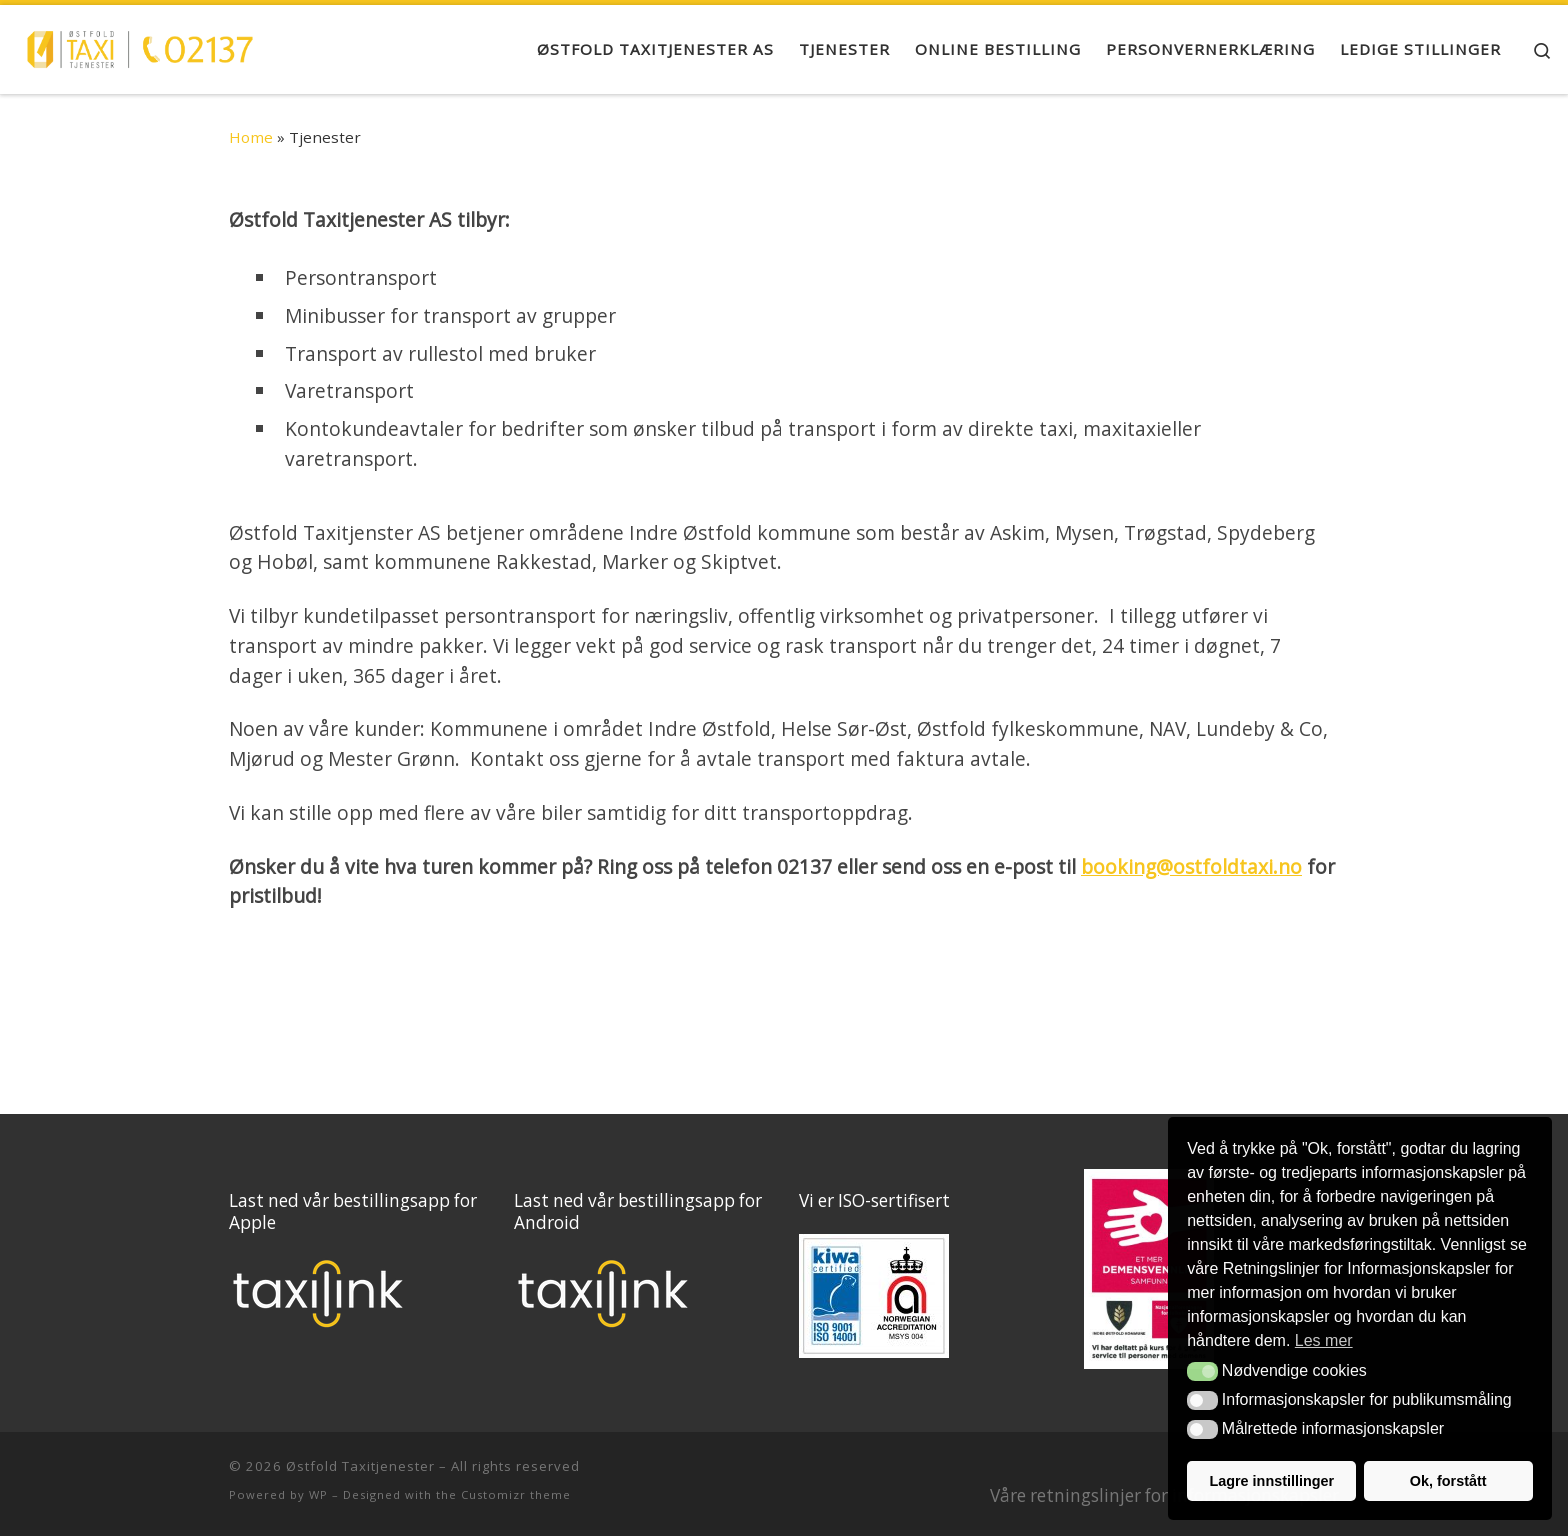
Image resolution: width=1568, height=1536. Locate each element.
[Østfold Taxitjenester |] (140, 45)
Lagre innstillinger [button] (1271, 1481)
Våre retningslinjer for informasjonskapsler (1164, 1495)
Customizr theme (516, 1494)
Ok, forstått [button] (1448, 1481)
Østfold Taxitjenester (360, 1466)
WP (318, 1494)
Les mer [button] (1324, 1340)
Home (251, 137)
